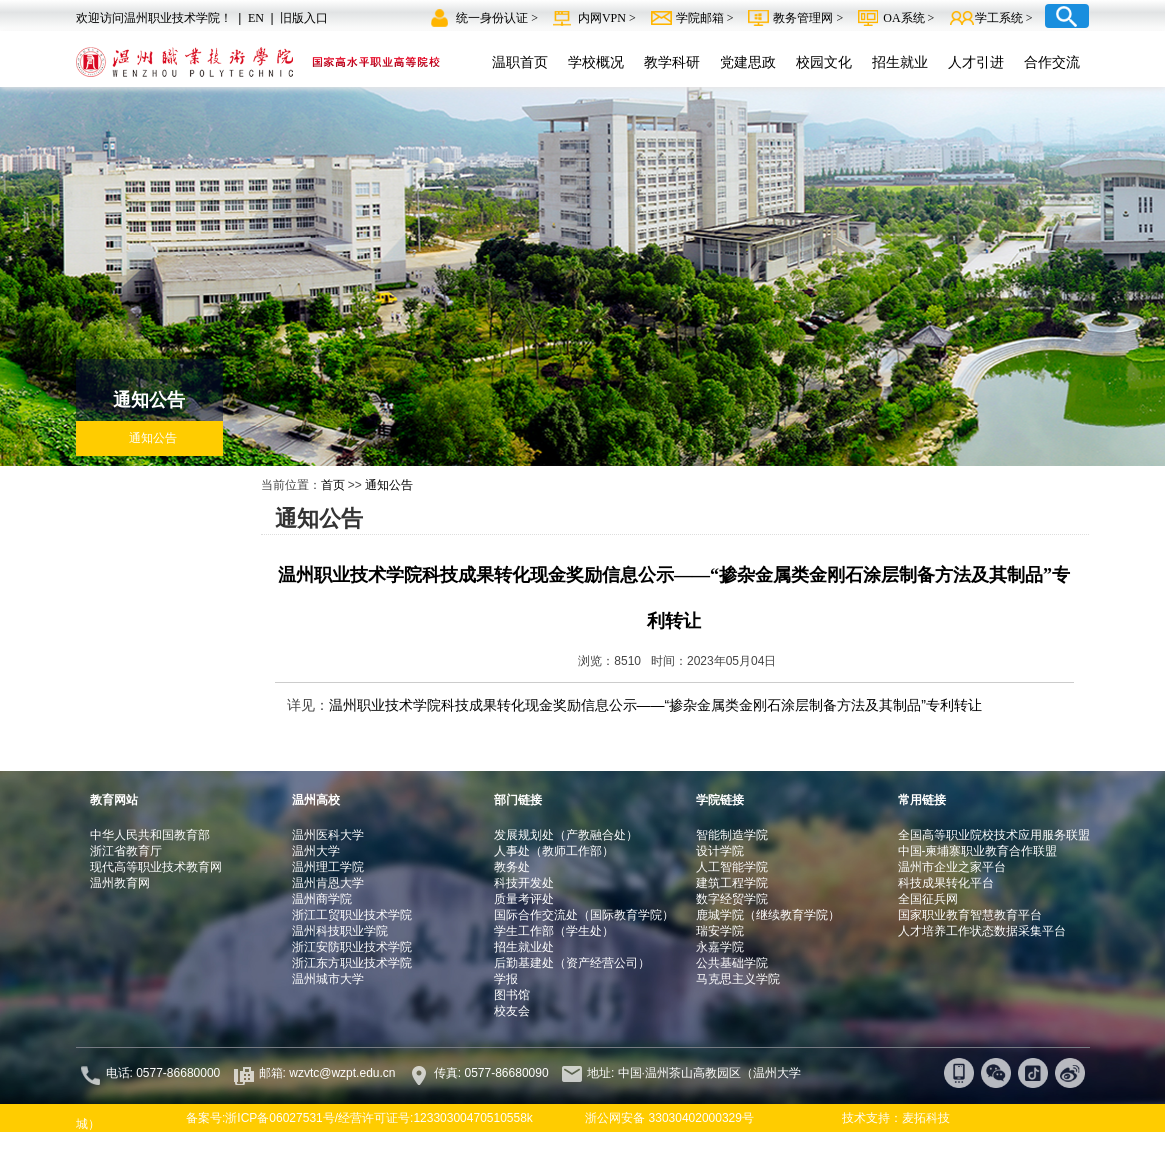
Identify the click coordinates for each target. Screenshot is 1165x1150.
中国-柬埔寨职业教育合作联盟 (978, 851)
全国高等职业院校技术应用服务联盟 (994, 835)
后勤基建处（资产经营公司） (572, 963)
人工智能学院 (732, 867)
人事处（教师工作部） (554, 851)
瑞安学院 (720, 931)
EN (256, 18)
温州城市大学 (328, 979)
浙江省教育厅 (126, 851)
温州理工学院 (328, 867)
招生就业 (900, 62)
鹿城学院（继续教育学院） (768, 915)
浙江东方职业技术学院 (352, 963)
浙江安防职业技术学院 (352, 947)
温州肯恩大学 (328, 883)
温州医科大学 (328, 835)
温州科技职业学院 (340, 931)
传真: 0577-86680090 (493, 1073)
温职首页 (520, 62)
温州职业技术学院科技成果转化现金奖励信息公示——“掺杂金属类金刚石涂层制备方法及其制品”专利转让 (655, 705)
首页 (333, 485)
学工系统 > (1004, 18)
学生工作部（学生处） (554, 931)
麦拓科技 (926, 1118)
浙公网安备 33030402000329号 (661, 1118)
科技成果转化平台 (946, 883)
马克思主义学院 (738, 979)
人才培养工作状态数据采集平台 (982, 931)
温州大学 (316, 851)
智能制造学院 (732, 835)
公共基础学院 (732, 963)
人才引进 (976, 62)
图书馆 (512, 995)
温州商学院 (322, 899)
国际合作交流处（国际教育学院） (584, 915)
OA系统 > (908, 18)
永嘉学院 (720, 947)
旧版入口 (304, 18)
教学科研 (672, 62)
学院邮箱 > (706, 18)
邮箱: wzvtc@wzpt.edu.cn (327, 1073)
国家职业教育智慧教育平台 (970, 915)
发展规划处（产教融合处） (566, 835)
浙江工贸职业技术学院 (352, 915)
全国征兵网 (928, 899)
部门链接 (518, 800)
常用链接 (922, 800)
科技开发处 (524, 883)
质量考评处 (524, 899)
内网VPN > (608, 18)
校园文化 (824, 62)
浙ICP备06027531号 (279, 1118)
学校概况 (596, 62)
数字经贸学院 (732, 899)
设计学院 (720, 851)
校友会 (512, 1011)
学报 (506, 979)
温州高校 (316, 800)
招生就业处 (524, 947)
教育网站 (114, 800)
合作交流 (1052, 62)
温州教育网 (120, 883)
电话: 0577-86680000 (163, 1073)
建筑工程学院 (732, 883)
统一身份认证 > (498, 18)
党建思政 (748, 62)
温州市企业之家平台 (952, 867)
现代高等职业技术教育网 (156, 867)
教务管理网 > (809, 18)
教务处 (512, 867)
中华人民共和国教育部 (150, 835)
